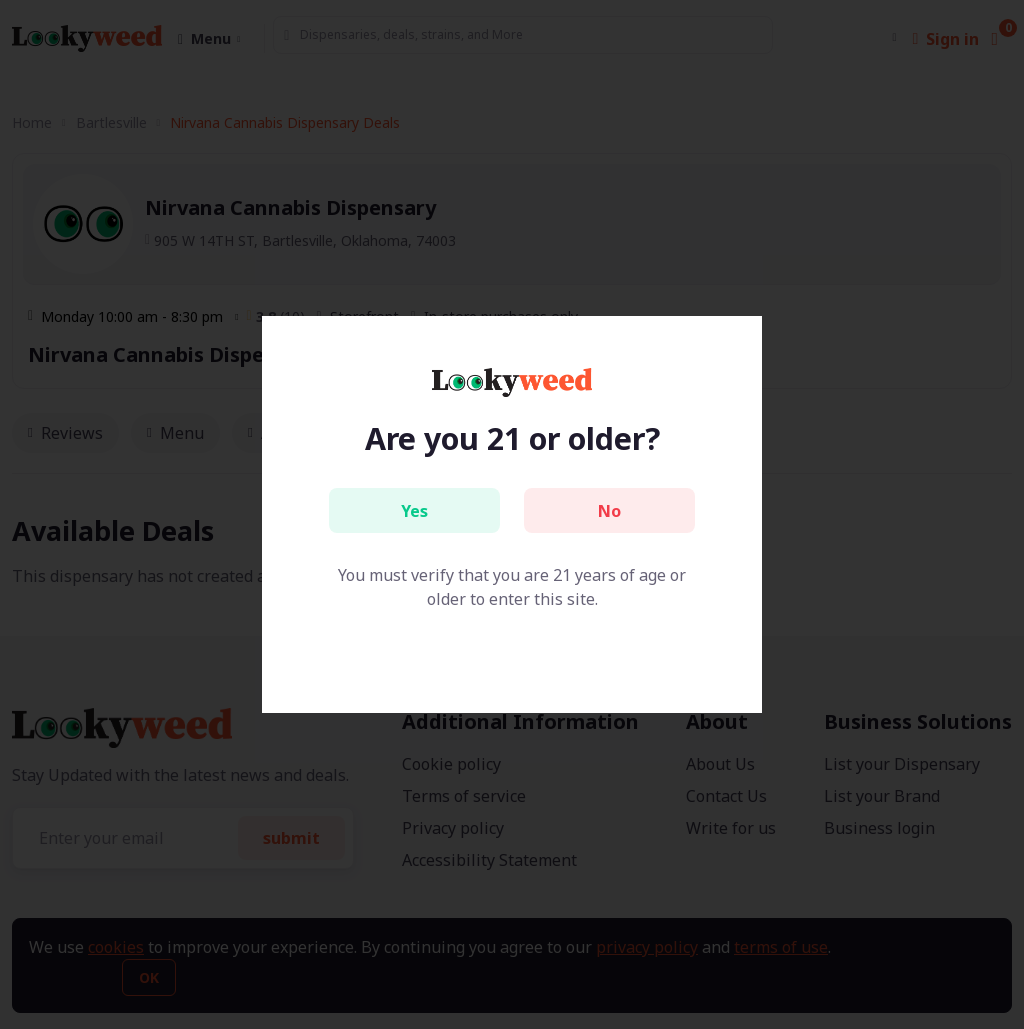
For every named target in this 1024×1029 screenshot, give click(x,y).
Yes (414, 511)
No (609, 511)
